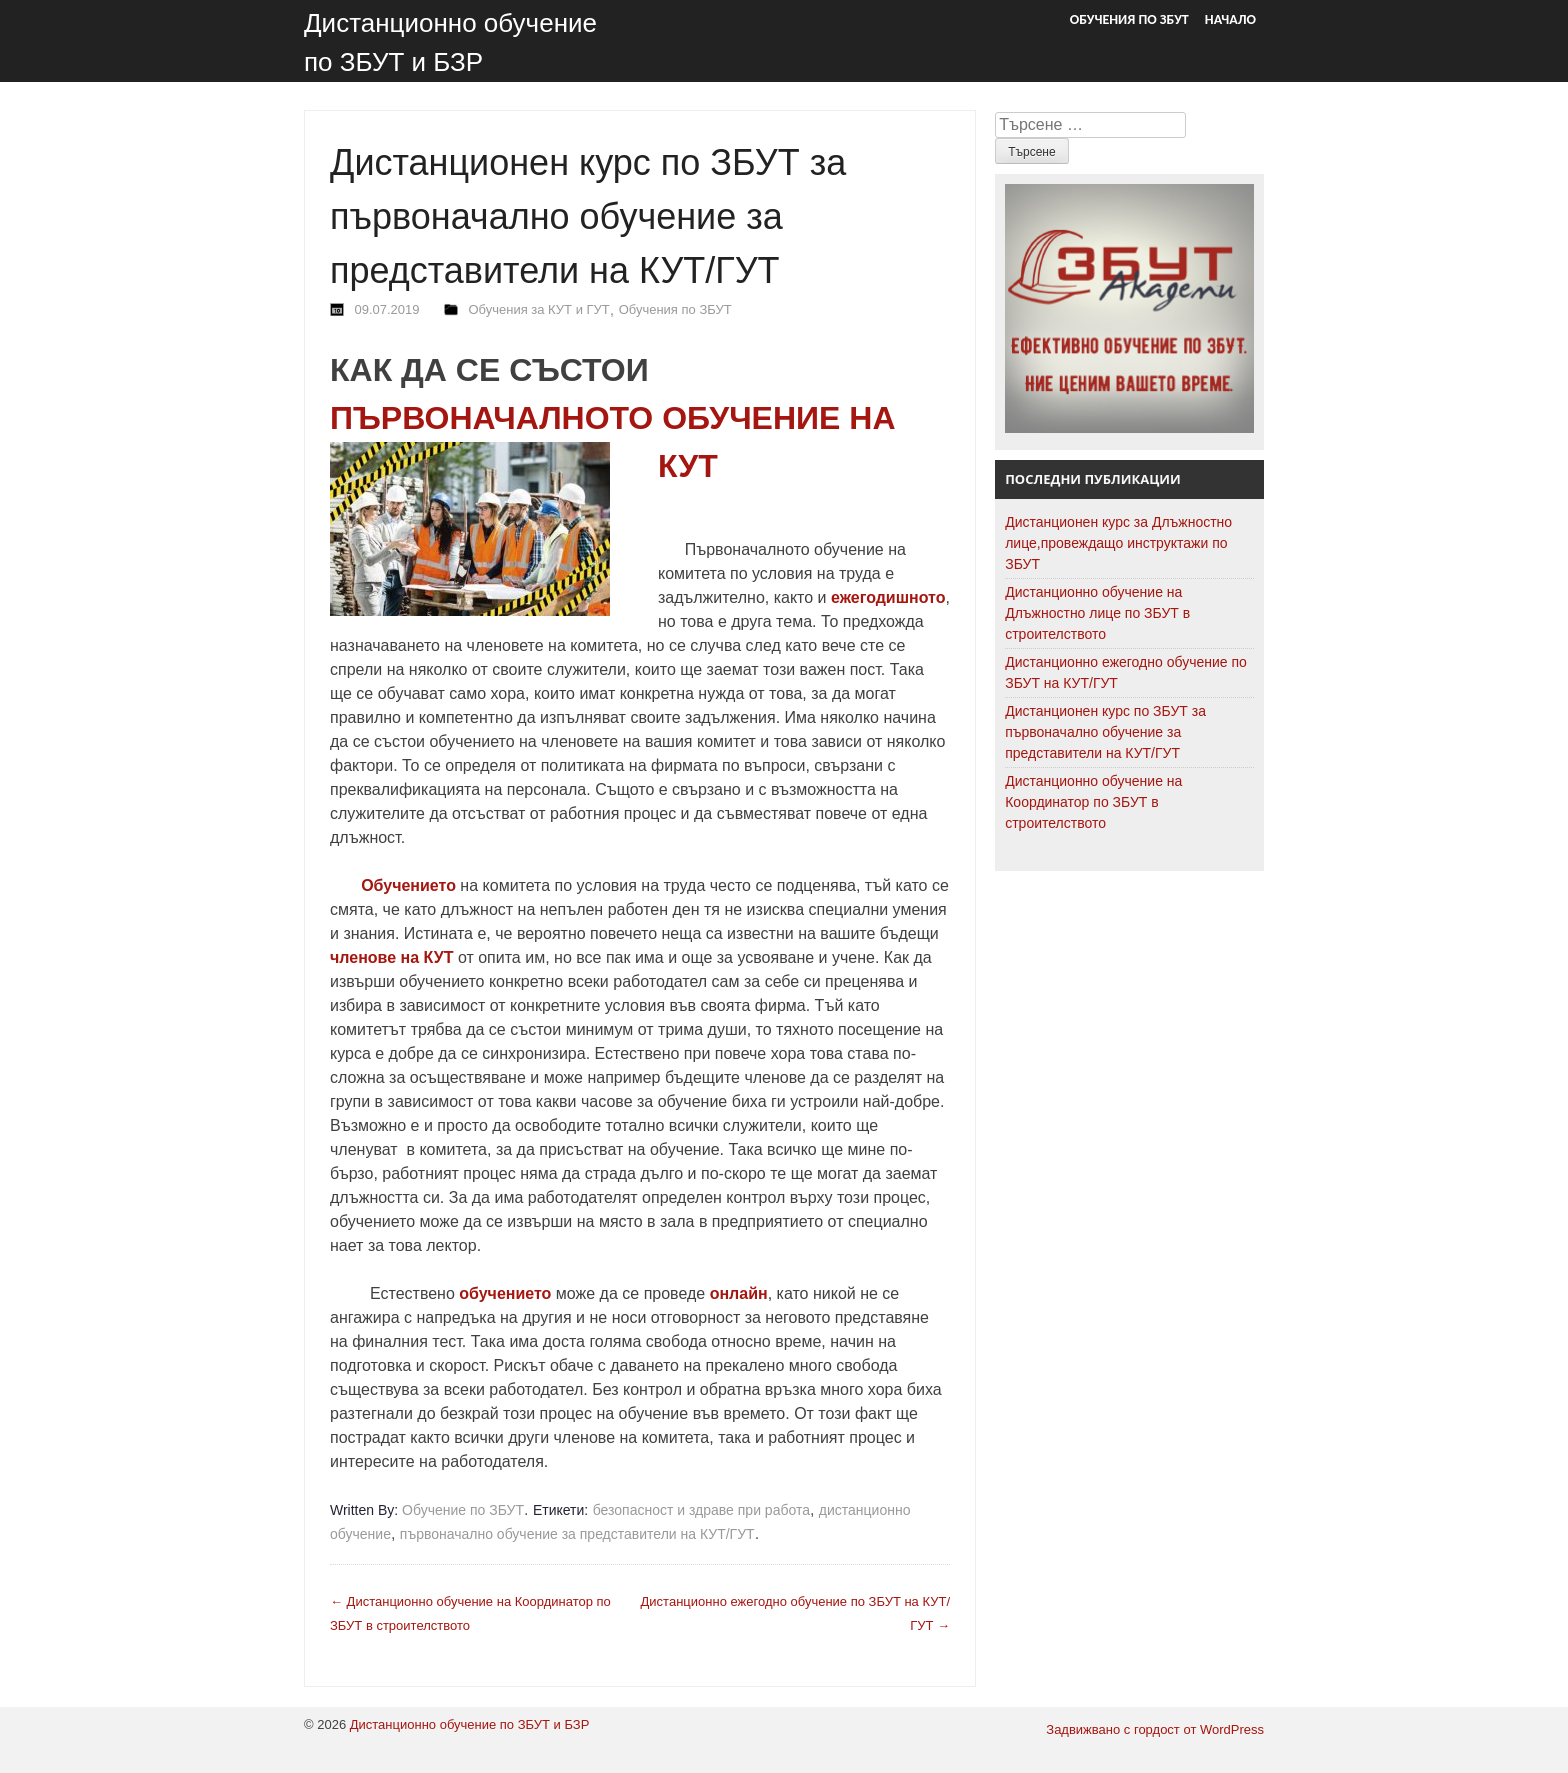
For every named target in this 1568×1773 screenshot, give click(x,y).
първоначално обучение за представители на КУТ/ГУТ (577, 1534)
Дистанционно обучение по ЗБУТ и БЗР (470, 1724)
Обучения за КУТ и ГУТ (538, 309)
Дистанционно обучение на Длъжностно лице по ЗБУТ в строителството (1097, 613)
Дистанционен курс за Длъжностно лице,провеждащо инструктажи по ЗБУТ (1118, 543)
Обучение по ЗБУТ (463, 1510)
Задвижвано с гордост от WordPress (1155, 1729)
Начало (1230, 19)
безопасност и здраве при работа (701, 1510)
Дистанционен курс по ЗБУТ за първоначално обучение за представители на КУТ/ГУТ (1105, 732)
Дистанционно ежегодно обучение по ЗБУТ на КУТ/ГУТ (1126, 672)
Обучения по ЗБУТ (1129, 19)
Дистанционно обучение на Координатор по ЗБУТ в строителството (1093, 802)
